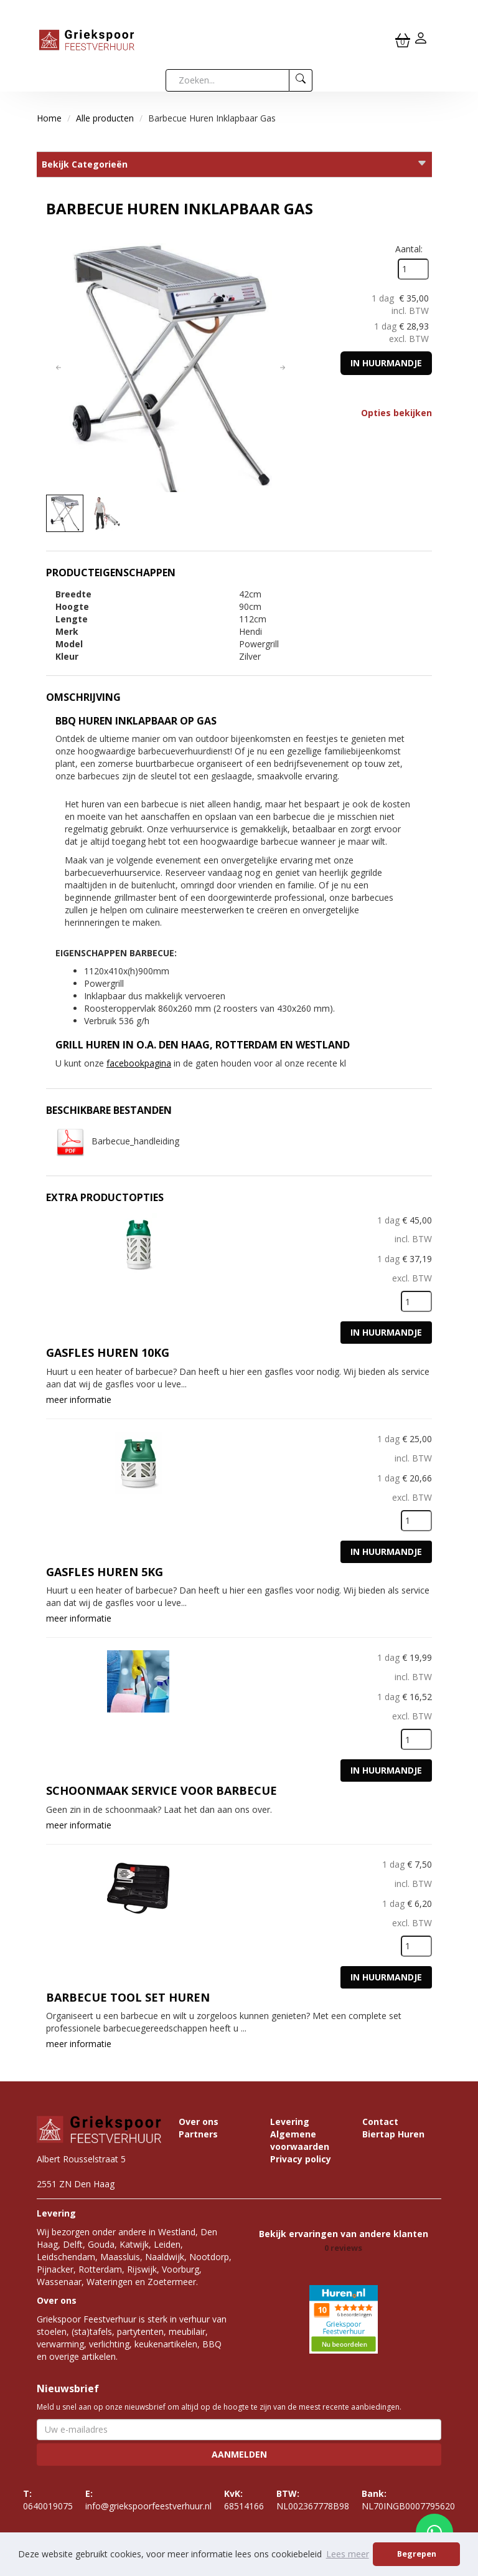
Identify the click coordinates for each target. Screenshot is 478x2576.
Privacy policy (300, 2159)
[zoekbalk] (227, 80)
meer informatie (78, 1399)
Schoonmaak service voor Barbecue (161, 1790)
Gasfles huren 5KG (104, 1571)
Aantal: (409, 249)
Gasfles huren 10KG (107, 1352)
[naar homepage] (86, 39)
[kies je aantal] (416, 1301)
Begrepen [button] (416, 2554)
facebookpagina (138, 1063)
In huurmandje (386, 363)
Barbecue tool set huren (128, 1997)
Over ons (198, 2121)
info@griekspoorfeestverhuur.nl (148, 2500)
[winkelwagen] (402, 39)
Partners (198, 2134)
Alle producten (105, 118)
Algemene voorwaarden (299, 2140)
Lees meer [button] (347, 2554)
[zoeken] (300, 80)
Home (49, 118)
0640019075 (48, 2500)
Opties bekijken (396, 413)
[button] (58, 367)
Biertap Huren (393, 2134)
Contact (380, 2121)
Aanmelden (239, 2454)
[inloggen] (420, 40)
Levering (289, 2121)
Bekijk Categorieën (234, 164)
